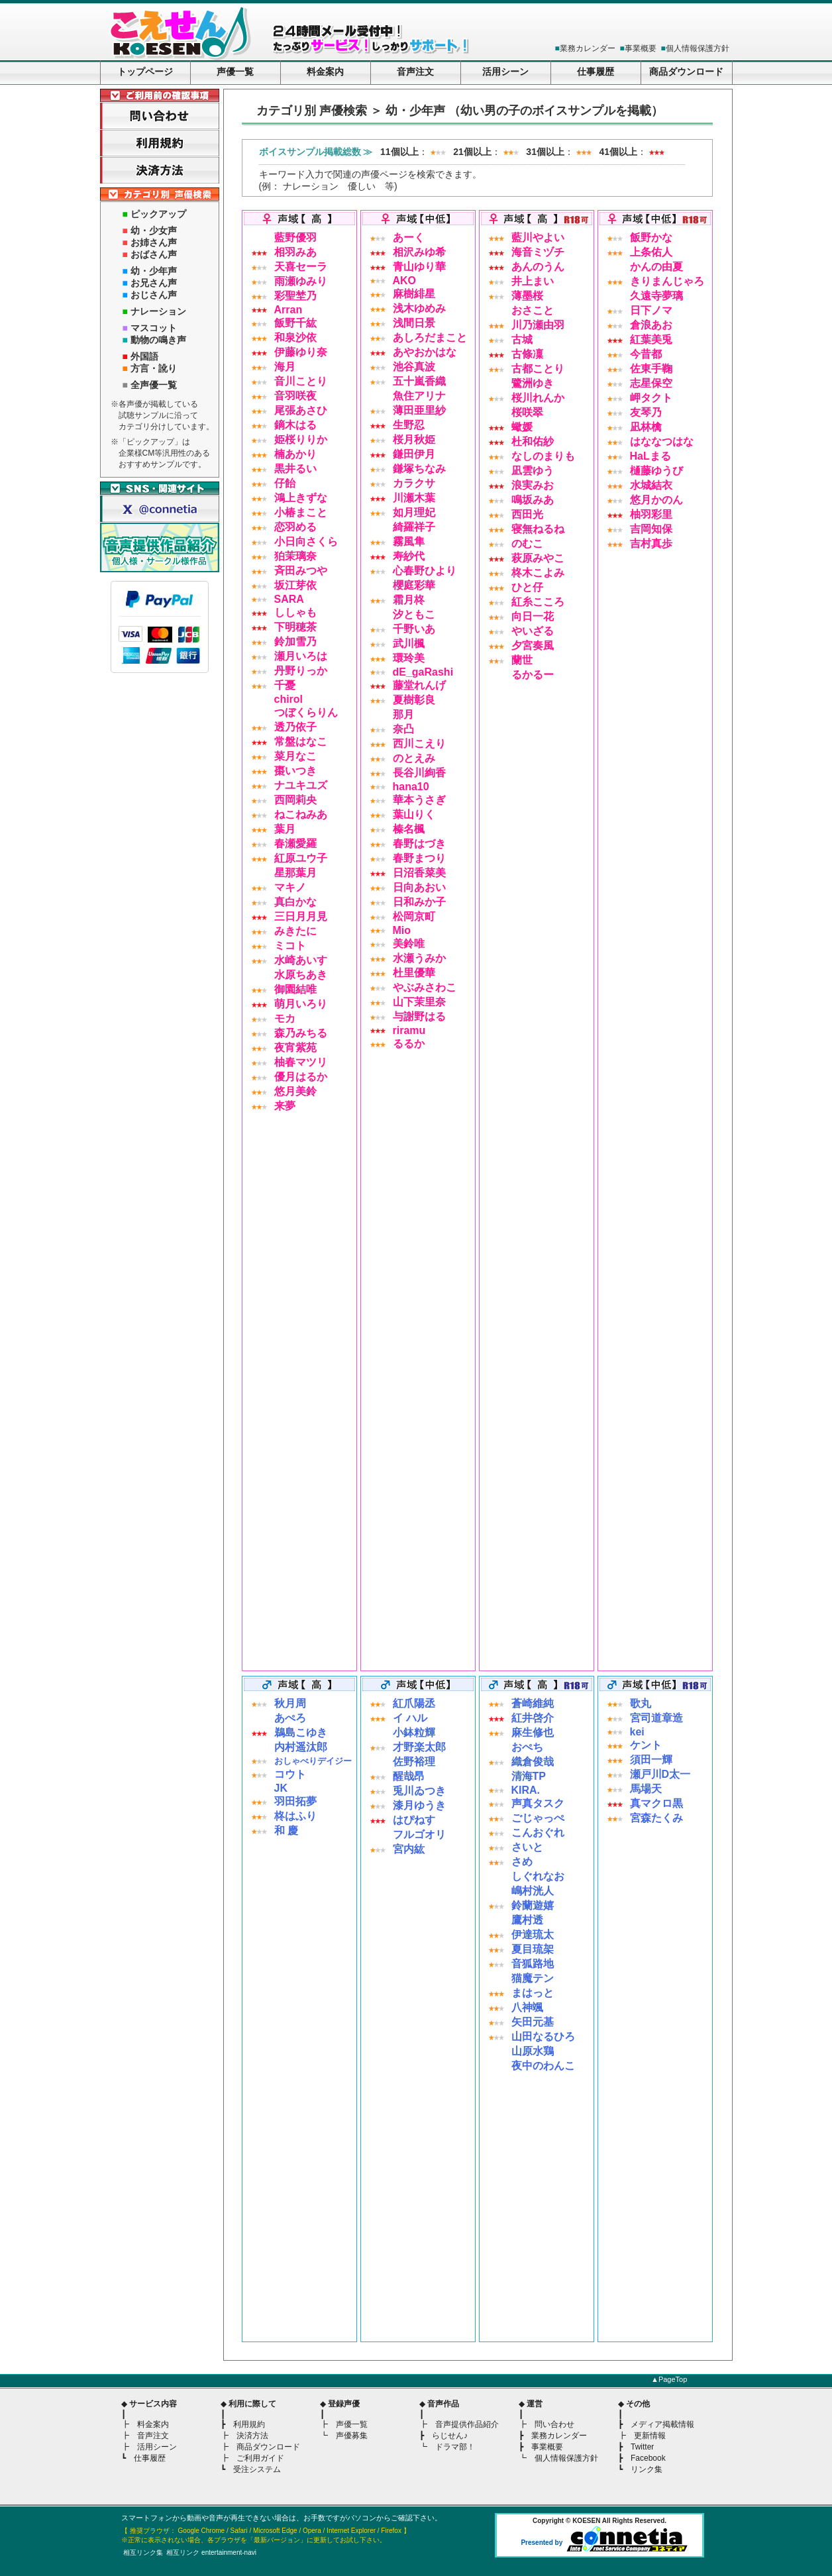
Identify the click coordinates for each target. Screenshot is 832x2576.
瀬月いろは (300, 656)
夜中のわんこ (543, 2065)
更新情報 (650, 2435)
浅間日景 (414, 323)
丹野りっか (300, 670)
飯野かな (651, 237)
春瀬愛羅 (295, 843)
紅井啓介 (532, 1718)
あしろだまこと (430, 337)
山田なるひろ (543, 2036)
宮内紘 (409, 1849)
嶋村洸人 (532, 1890)
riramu (409, 1030)
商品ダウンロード (686, 71)
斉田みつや (300, 570)
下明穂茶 (295, 627)
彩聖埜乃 (295, 295)
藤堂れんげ (419, 685)
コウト (290, 1774)
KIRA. (526, 1790)
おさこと (532, 310)
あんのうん (537, 266)
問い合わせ (554, 2424)
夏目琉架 (532, 1949)
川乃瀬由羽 (537, 325)
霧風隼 (409, 541)
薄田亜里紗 (419, 410)
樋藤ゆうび (656, 470)
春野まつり (419, 858)
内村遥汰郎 (300, 1747)
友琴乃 (646, 412)
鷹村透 (527, 1920)
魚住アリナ (419, 395)
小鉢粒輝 (414, 1732)
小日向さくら (306, 541)
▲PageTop (669, 2379)
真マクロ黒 (656, 1803)
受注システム (257, 2469)
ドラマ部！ (455, 2446)
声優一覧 (235, 71)
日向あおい (419, 887)
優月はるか (300, 1076)
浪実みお (532, 485)
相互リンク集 (143, 2552)
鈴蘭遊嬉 (532, 1905)
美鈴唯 (409, 943)
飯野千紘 (295, 323)
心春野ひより (424, 570)
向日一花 (532, 616)
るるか (409, 1043)
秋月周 (290, 1703)
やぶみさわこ (424, 987)
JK (280, 1788)
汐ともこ (414, 614)
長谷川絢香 (419, 772)
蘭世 (522, 660)
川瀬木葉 (414, 497)
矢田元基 (532, 2022)
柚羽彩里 (651, 514)
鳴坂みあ (532, 499)
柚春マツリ (300, 1062)
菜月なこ (295, 756)
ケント (646, 1745)
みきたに (295, 931)
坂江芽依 (295, 585)
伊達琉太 (532, 1934)
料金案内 (325, 71)
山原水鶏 (532, 2051)
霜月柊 (409, 599)
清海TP (528, 1776)
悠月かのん (656, 499)
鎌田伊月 (414, 454)
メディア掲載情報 (662, 2424)
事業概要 (640, 48)
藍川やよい (537, 237)
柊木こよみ (537, 572)
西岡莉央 (295, 799)
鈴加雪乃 (295, 641)
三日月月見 (300, 916)
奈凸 (403, 729)
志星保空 (651, 383)
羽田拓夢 (295, 1801)
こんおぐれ (537, 1832)
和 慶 (286, 1830)
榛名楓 (409, 829)
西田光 (527, 514)
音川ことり (300, 381)
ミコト (290, 945)
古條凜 (527, 354)
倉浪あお (651, 325)
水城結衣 (651, 485)
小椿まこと (300, 512)
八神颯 (527, 2007)
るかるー (532, 674)
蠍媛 (522, 427)
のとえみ (414, 758)
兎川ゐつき (419, 1790)
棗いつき (295, 770)
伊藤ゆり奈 (300, 352)
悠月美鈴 (295, 1091)
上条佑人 (651, 252)
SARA (289, 599)
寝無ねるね (537, 529)
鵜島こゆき (300, 1732)
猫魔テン (532, 1978)
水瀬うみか (419, 958)
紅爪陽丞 (414, 1703)
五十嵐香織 (419, 381)
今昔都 (646, 354)
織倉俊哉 (532, 1761)
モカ (284, 1018)
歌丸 (640, 1703)
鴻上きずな (300, 497)
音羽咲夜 (295, 395)
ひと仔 (527, 587)
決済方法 (252, 2435)
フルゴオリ (419, 1834)
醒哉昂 (409, 1776)
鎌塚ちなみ (419, 468)
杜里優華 (414, 972)
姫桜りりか (300, 439)
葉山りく (414, 814)
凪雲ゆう (532, 470)
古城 (522, 339)
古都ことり (537, 368)
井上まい (532, 281)
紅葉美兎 (651, 339)
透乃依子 (295, 727)
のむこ (527, 543)
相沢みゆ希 (419, 252)
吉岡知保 (651, 529)
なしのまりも (543, 456)
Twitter (642, 2446)
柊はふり (295, 1816)
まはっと (532, 1992)
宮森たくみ (656, 1818)
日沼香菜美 (419, 872)
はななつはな (662, 441)
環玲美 (409, 658)
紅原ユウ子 (300, 858)
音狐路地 (532, 1963)
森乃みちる (300, 1033)
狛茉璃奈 (295, 556)
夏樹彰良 (414, 699)
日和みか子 (419, 901)
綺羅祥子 (414, 527)
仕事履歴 (595, 71)
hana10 (411, 786)
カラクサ (414, 483)
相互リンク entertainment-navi (211, 2552)
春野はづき (419, 843)
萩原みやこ (537, 558)
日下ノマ (651, 310)
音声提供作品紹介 (467, 2424)
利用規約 (249, 2424)
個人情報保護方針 (697, 48)
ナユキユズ (300, 785)
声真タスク (537, 1803)
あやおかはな (424, 352)
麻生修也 (532, 1732)
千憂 (284, 685)
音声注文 (415, 71)
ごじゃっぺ (537, 1818)
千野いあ (414, 629)
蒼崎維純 (532, 1703)
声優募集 (352, 2435)
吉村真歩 (651, 543)
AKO (405, 280)
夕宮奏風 (532, 645)
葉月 (284, 829)
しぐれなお (537, 1876)
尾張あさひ (300, 410)
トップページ (145, 71)
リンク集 (646, 2469)
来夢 (284, 1105)
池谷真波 (414, 366)
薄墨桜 (527, 295)
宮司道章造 (656, 1718)
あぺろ (290, 1718)
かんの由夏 (656, 266)
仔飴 (284, 483)
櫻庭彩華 (414, 585)
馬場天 (646, 1788)
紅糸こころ (537, 601)
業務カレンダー (587, 48)
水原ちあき (300, 974)
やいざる (532, 631)
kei (637, 1731)
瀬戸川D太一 (660, 1774)
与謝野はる (419, 1016)
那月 (403, 714)
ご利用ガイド (260, 2458)
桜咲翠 (527, 412)
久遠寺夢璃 (656, 295)
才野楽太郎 (419, 1747)
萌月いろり (300, 1003)
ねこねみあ (300, 814)
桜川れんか (537, 397)
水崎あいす (300, 960)
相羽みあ (295, 252)
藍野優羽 (295, 237)
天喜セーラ (300, 266)
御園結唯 (295, 989)
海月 (284, 366)
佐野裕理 (414, 1761)
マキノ (290, 887)
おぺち (527, 1747)
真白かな (295, 901)
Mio (402, 930)
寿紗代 (409, 556)
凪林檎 (646, 427)
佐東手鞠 (651, 368)
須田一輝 (651, 1759)
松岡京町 (414, 916)
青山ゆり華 (419, 266)
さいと (527, 1847)
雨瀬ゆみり (300, 281)
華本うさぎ (419, 799)
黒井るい (295, 468)
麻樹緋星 (414, 293)
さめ (522, 1861)
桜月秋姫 (414, 439)
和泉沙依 (295, 337)
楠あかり (295, 454)
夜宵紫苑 (295, 1047)
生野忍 (409, 425)
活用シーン (505, 71)
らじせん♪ (450, 2435)
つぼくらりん (306, 712)
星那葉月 (295, 872)
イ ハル (410, 1718)
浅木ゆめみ (419, 308)
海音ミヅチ (537, 252)
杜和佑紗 (532, 441)
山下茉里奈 (419, 1001)
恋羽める (295, 527)
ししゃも (295, 612)
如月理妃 (414, 512)
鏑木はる (295, 425)
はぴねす (414, 1820)
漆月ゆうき (419, 1805)
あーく (409, 237)
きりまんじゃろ (667, 281)
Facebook (648, 2458)
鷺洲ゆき (532, 383)
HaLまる (650, 456)
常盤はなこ (300, 741)
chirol (288, 699)
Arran (288, 309)
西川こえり (419, 743)
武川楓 (409, 643)
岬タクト (651, 397)
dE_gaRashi (423, 672)
